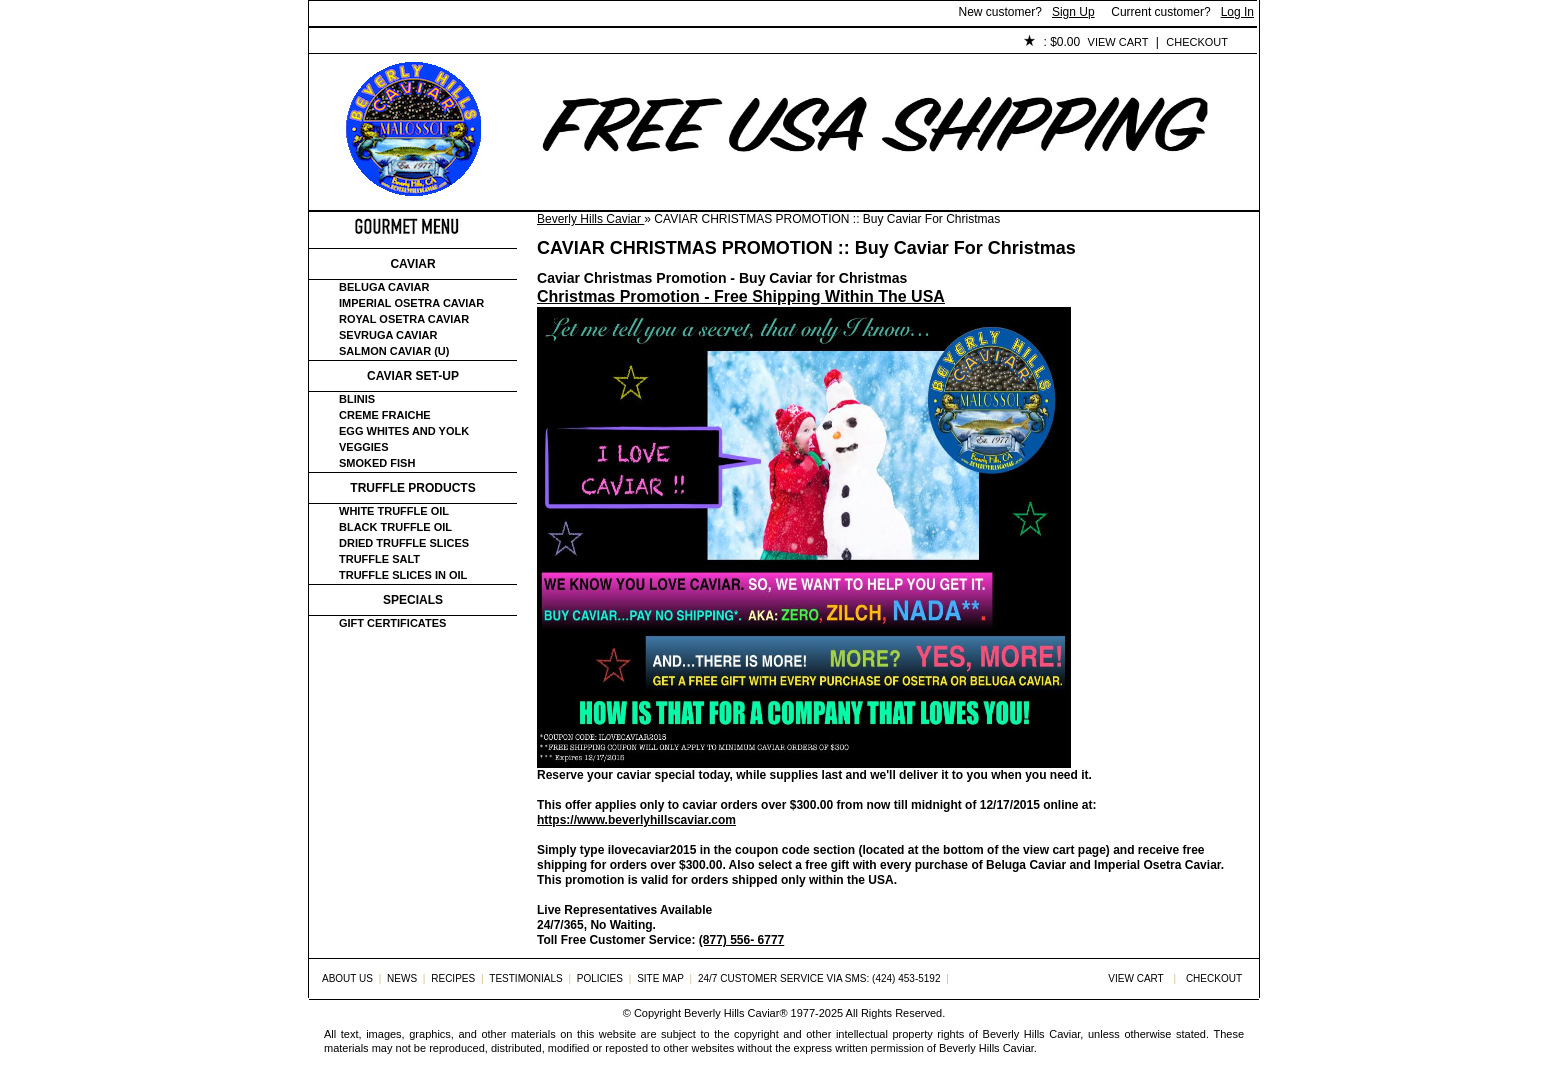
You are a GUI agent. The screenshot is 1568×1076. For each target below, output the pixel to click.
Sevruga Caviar (388, 335)
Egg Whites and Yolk (404, 431)
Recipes (453, 978)
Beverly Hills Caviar (590, 219)
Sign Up (1073, 12)
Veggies (364, 447)
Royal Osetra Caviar (404, 319)
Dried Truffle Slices (404, 543)
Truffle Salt (379, 559)
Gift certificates (392, 623)
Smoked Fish (377, 463)
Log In (1237, 12)
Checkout (1197, 42)
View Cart (1118, 42)
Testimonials (670, 43)
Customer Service (538, 43)
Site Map (660, 978)
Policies (770, 43)
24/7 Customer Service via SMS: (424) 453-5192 (819, 978)
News (402, 978)
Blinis (357, 399)
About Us (420, 43)
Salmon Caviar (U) (394, 351)
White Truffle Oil (394, 511)
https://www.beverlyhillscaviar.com (636, 820)
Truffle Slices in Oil (403, 575)
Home (342, 43)
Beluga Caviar (384, 287)
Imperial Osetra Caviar (411, 303)
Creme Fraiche (385, 415)
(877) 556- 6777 (741, 940)
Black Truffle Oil (395, 527)
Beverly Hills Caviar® (735, 1013)
